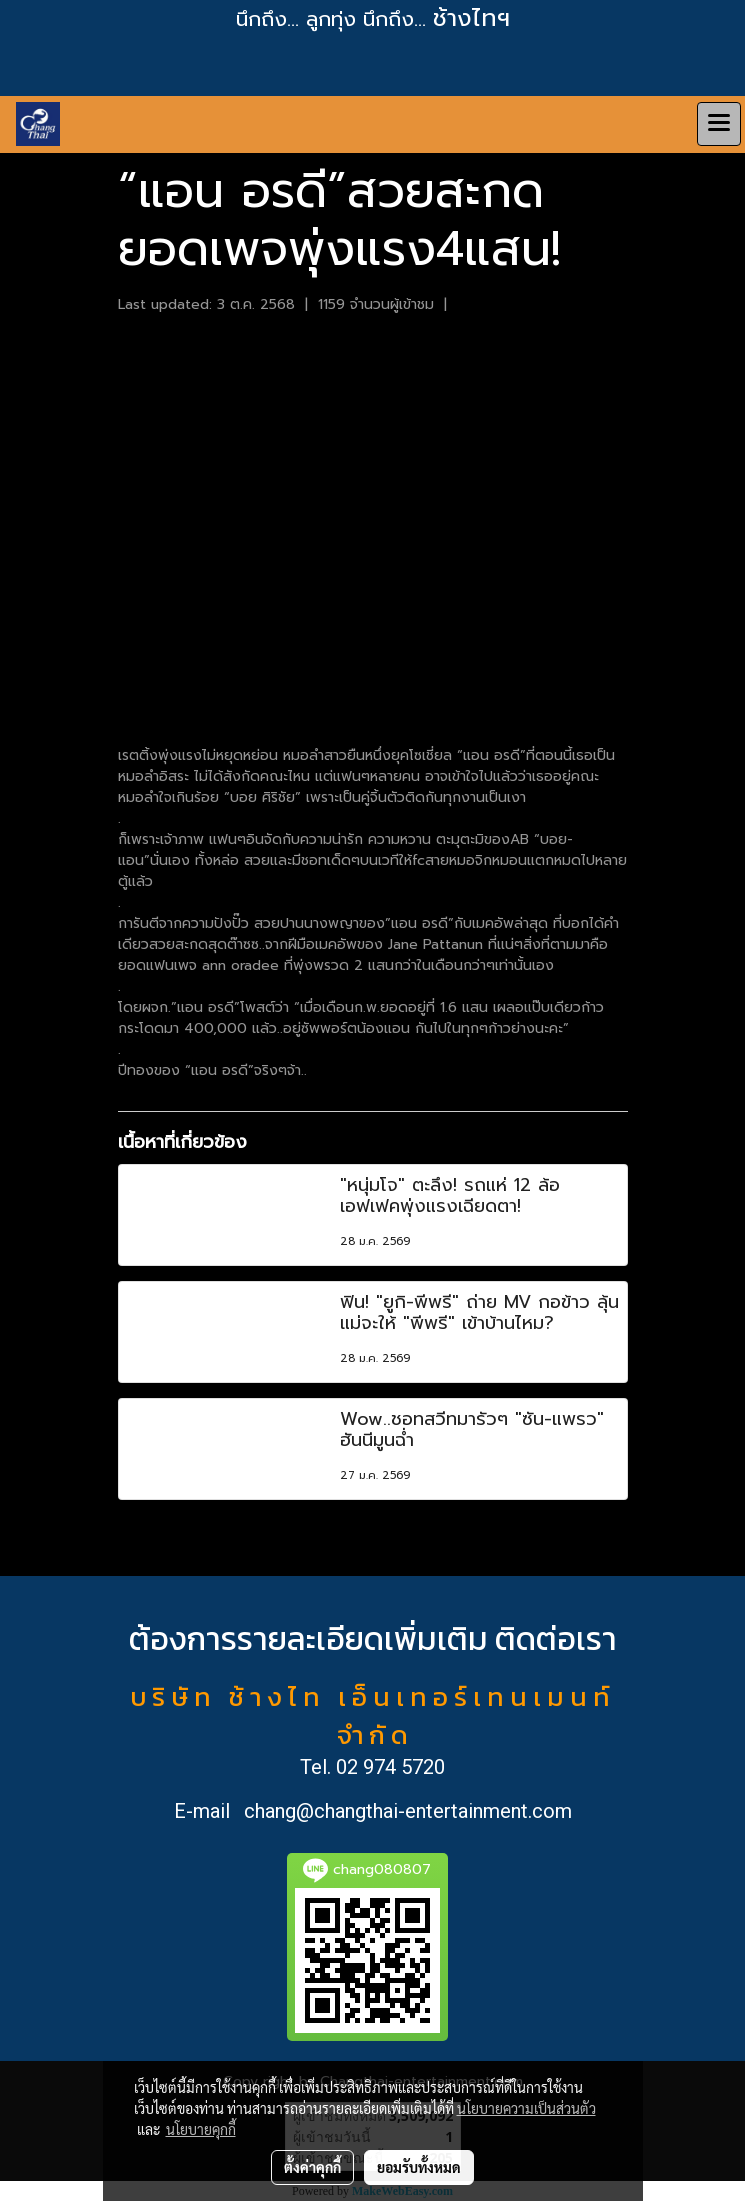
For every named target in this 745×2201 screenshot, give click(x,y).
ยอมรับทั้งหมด (419, 2167)
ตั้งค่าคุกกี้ (312, 2167)
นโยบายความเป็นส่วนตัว (526, 2108)
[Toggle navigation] (719, 124)
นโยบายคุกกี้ (201, 2129)
